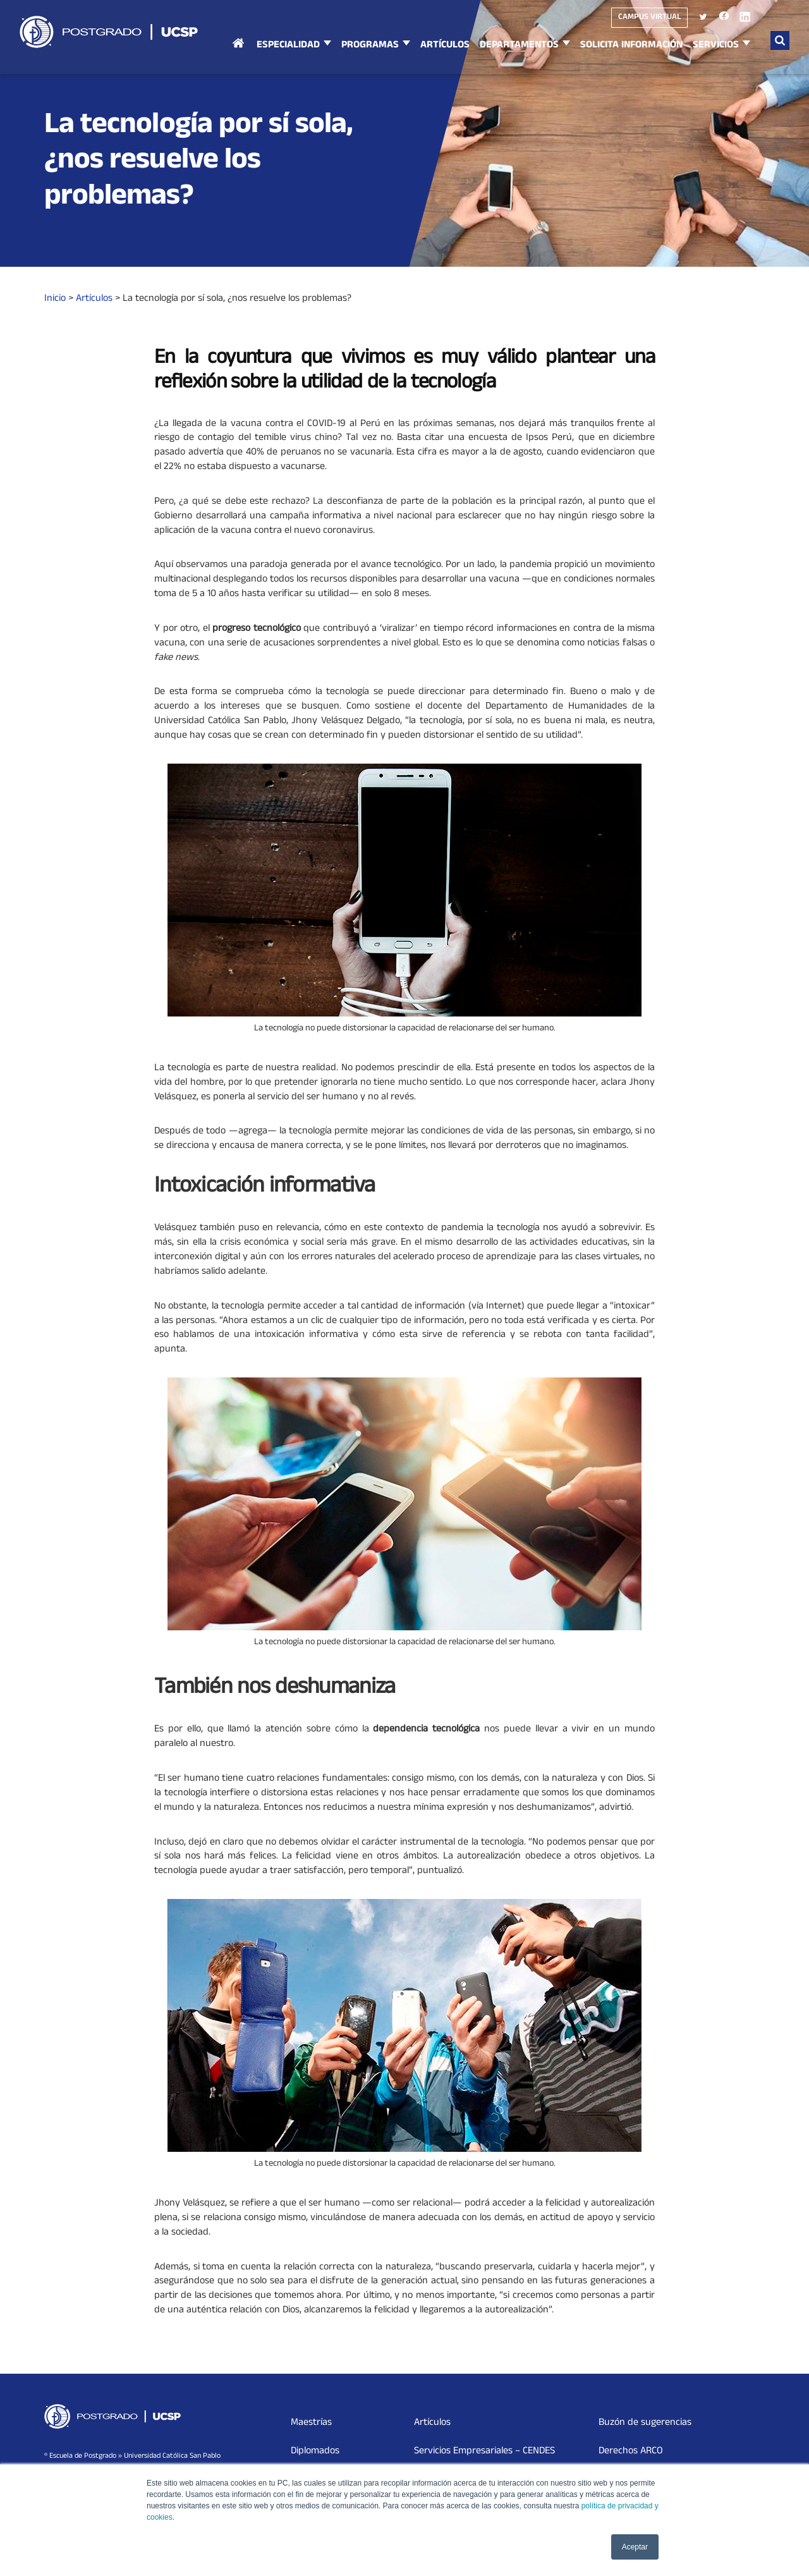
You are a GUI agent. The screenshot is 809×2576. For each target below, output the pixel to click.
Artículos (445, 45)
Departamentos (519, 45)
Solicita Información (631, 45)
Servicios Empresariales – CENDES (484, 2451)
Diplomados (315, 2451)
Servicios (716, 45)
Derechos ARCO (631, 2451)
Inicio (238, 55)
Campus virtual (649, 18)
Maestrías (311, 2423)
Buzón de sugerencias (645, 2423)
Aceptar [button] (635, 2546)
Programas (370, 45)
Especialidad (288, 45)
